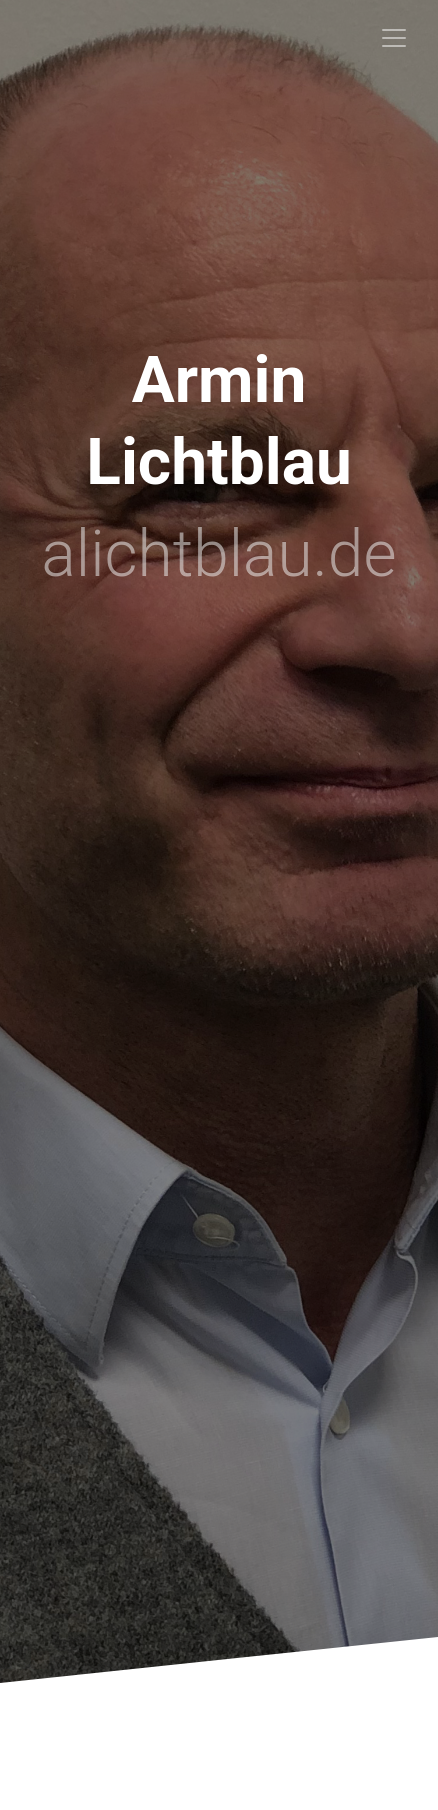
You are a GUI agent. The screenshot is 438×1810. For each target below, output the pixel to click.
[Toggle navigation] (394, 38)
